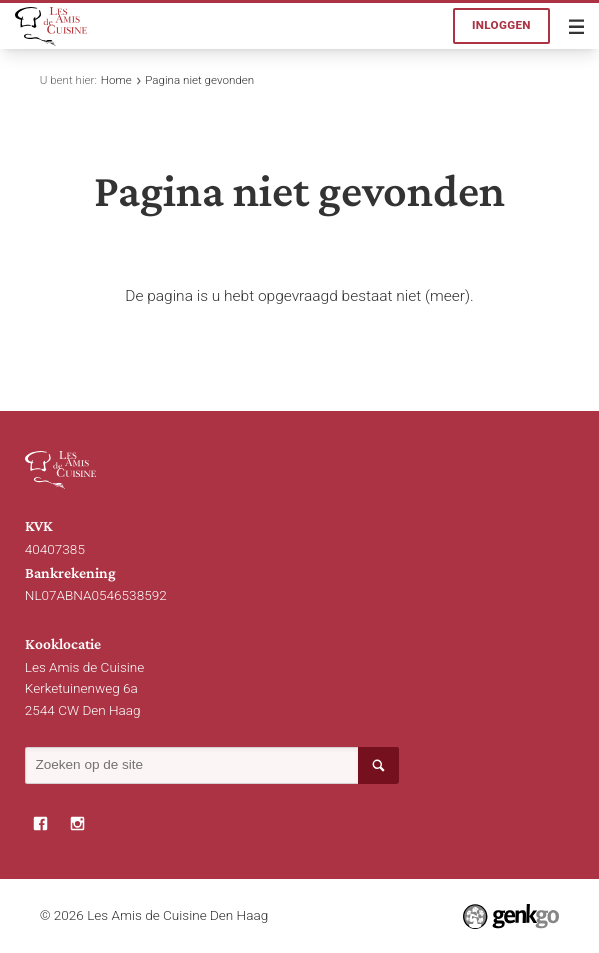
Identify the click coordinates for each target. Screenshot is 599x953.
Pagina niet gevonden (199, 80)
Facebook (40, 823)
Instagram (77, 823)
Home (116, 80)
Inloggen (501, 25)
